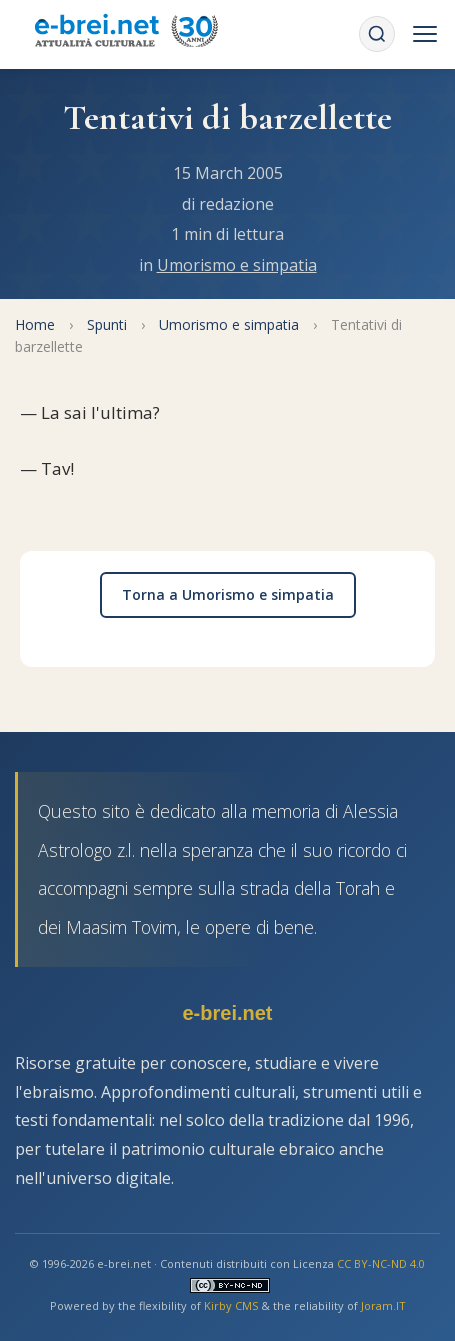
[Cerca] (377, 34)
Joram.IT (383, 1305)
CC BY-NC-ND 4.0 (381, 1263)
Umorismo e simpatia (237, 265)
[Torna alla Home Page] (126, 34)
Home (35, 324)
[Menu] (425, 34)
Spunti (107, 324)
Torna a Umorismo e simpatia (228, 594)
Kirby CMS (231, 1305)
